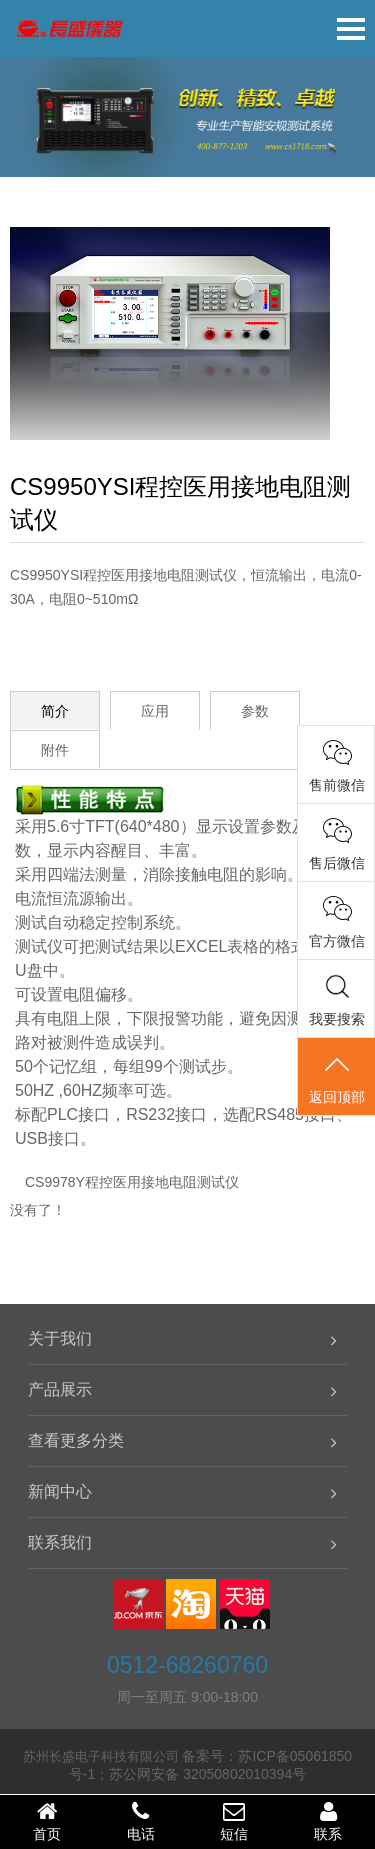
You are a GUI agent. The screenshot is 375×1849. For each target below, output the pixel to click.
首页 (47, 1821)
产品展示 (60, 1389)
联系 (328, 1821)
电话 (141, 1821)
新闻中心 (60, 1491)
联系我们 (60, 1542)
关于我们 (60, 1338)
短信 (235, 1821)
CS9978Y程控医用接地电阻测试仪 (132, 1182)
